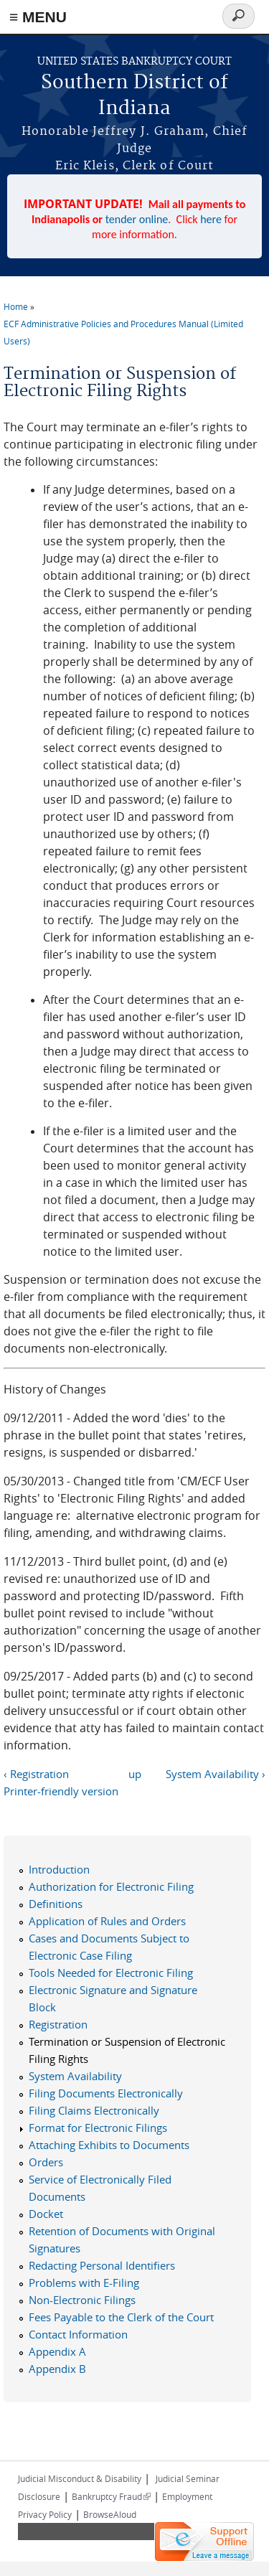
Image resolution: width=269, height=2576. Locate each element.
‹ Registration (36, 1774)
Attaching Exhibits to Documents (109, 2145)
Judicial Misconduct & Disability (79, 2478)
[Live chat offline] (204, 2541)
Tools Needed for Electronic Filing (111, 1972)
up (134, 1774)
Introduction (59, 1869)
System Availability (75, 2076)
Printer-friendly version (61, 1791)
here (211, 219)
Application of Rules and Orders (107, 1921)
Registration (58, 2024)
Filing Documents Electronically (106, 2093)
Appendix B (57, 2368)
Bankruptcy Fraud (111, 2496)
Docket (46, 2213)
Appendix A (57, 2351)
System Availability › (215, 1774)
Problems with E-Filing (84, 2282)
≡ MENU (38, 17)
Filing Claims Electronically (94, 2110)
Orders (46, 2162)
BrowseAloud (109, 2514)
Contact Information (78, 2334)
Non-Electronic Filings (82, 2300)
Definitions (55, 1903)
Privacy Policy (45, 2514)
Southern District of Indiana (134, 96)
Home (16, 306)
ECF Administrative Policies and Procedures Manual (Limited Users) (123, 332)
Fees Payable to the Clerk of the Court (121, 2317)
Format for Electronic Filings (98, 2127)
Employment (187, 2496)
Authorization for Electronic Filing (111, 1886)
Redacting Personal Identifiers (102, 2265)
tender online (137, 219)
